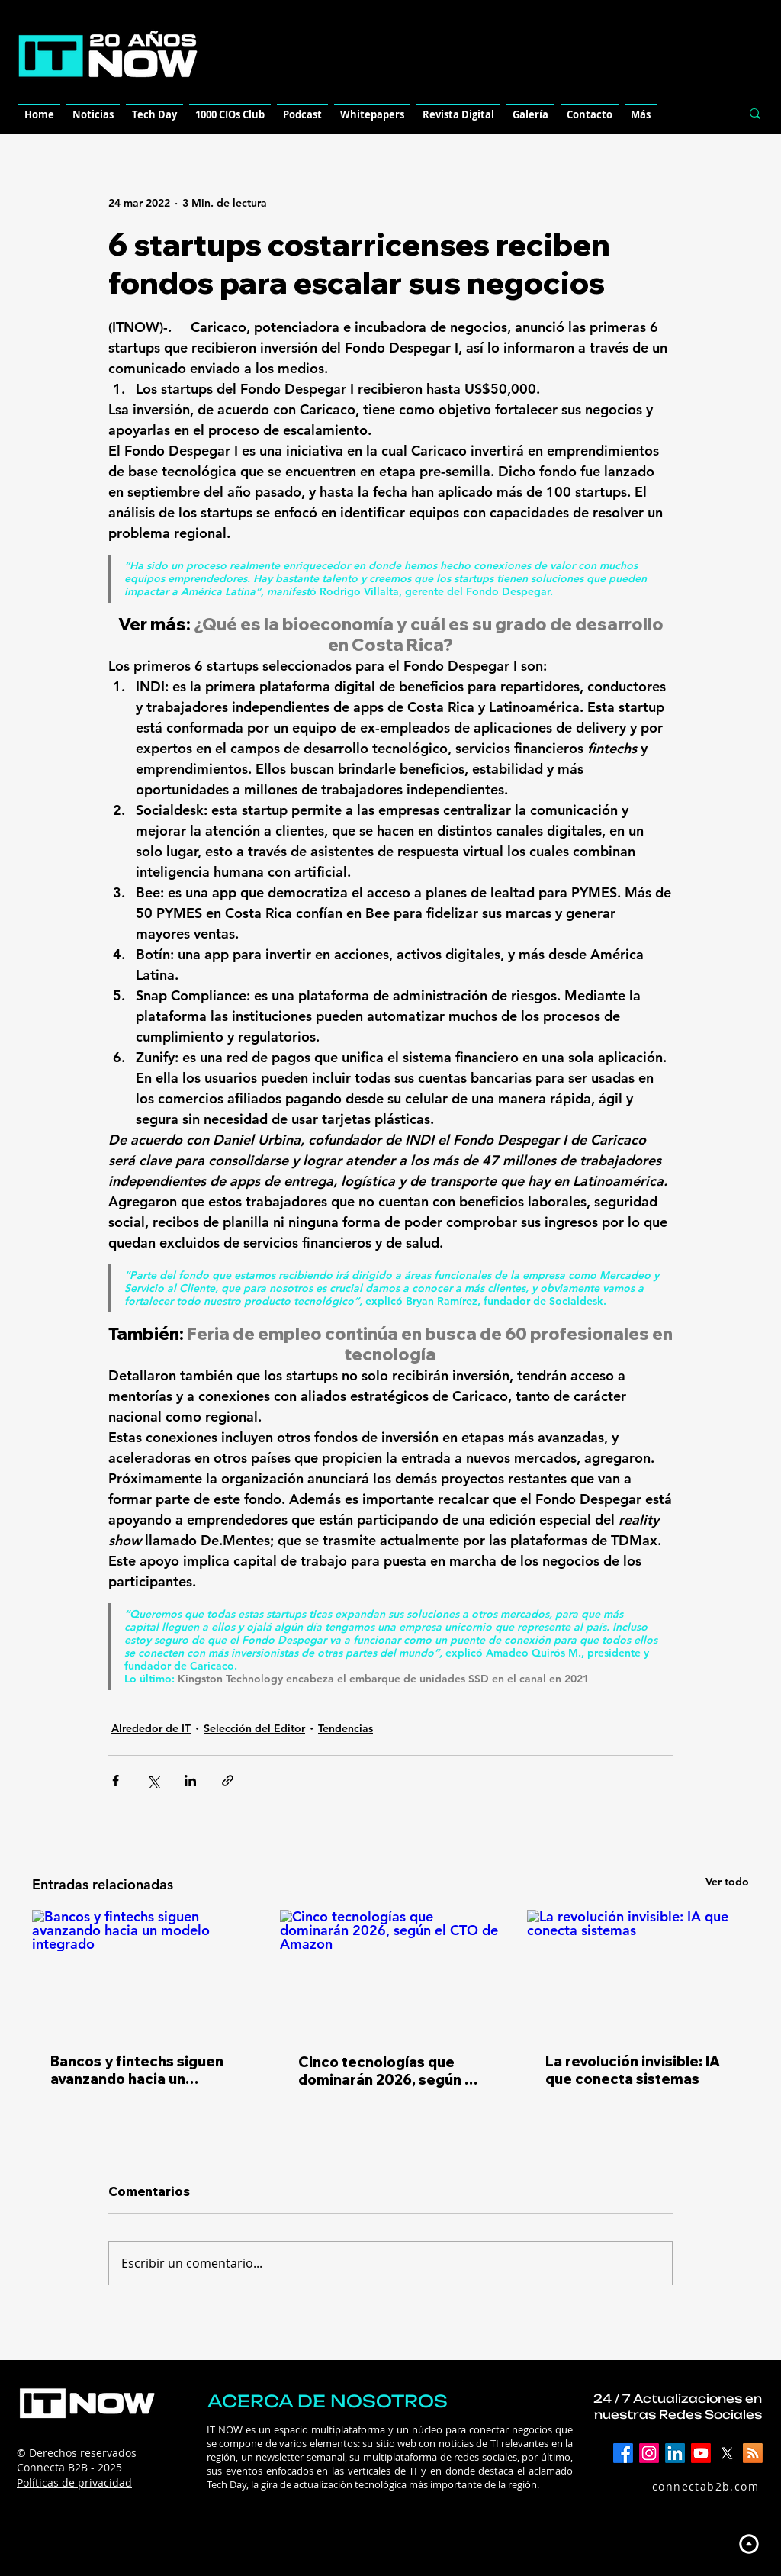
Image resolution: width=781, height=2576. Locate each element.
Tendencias (345, 1728)
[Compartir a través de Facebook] (115, 1780)
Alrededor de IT (151, 1728)
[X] (727, 2453)
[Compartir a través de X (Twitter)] (153, 1780)
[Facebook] (623, 2453)
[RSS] (753, 2453)
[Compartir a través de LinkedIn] (190, 1780)
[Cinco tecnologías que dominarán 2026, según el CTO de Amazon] (391, 1972)
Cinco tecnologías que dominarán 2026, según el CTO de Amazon (387, 2070)
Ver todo (727, 1882)
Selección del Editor (254, 1728)
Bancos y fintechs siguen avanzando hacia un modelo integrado (136, 2070)
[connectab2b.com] (689, 2486)
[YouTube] (701, 2453)
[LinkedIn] (675, 2453)
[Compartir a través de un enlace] (227, 1780)
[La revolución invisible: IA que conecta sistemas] (638, 1972)
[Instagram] (649, 2453)
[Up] (748, 2543)
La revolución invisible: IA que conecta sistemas (632, 2070)
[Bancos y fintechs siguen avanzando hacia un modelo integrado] (143, 1972)
